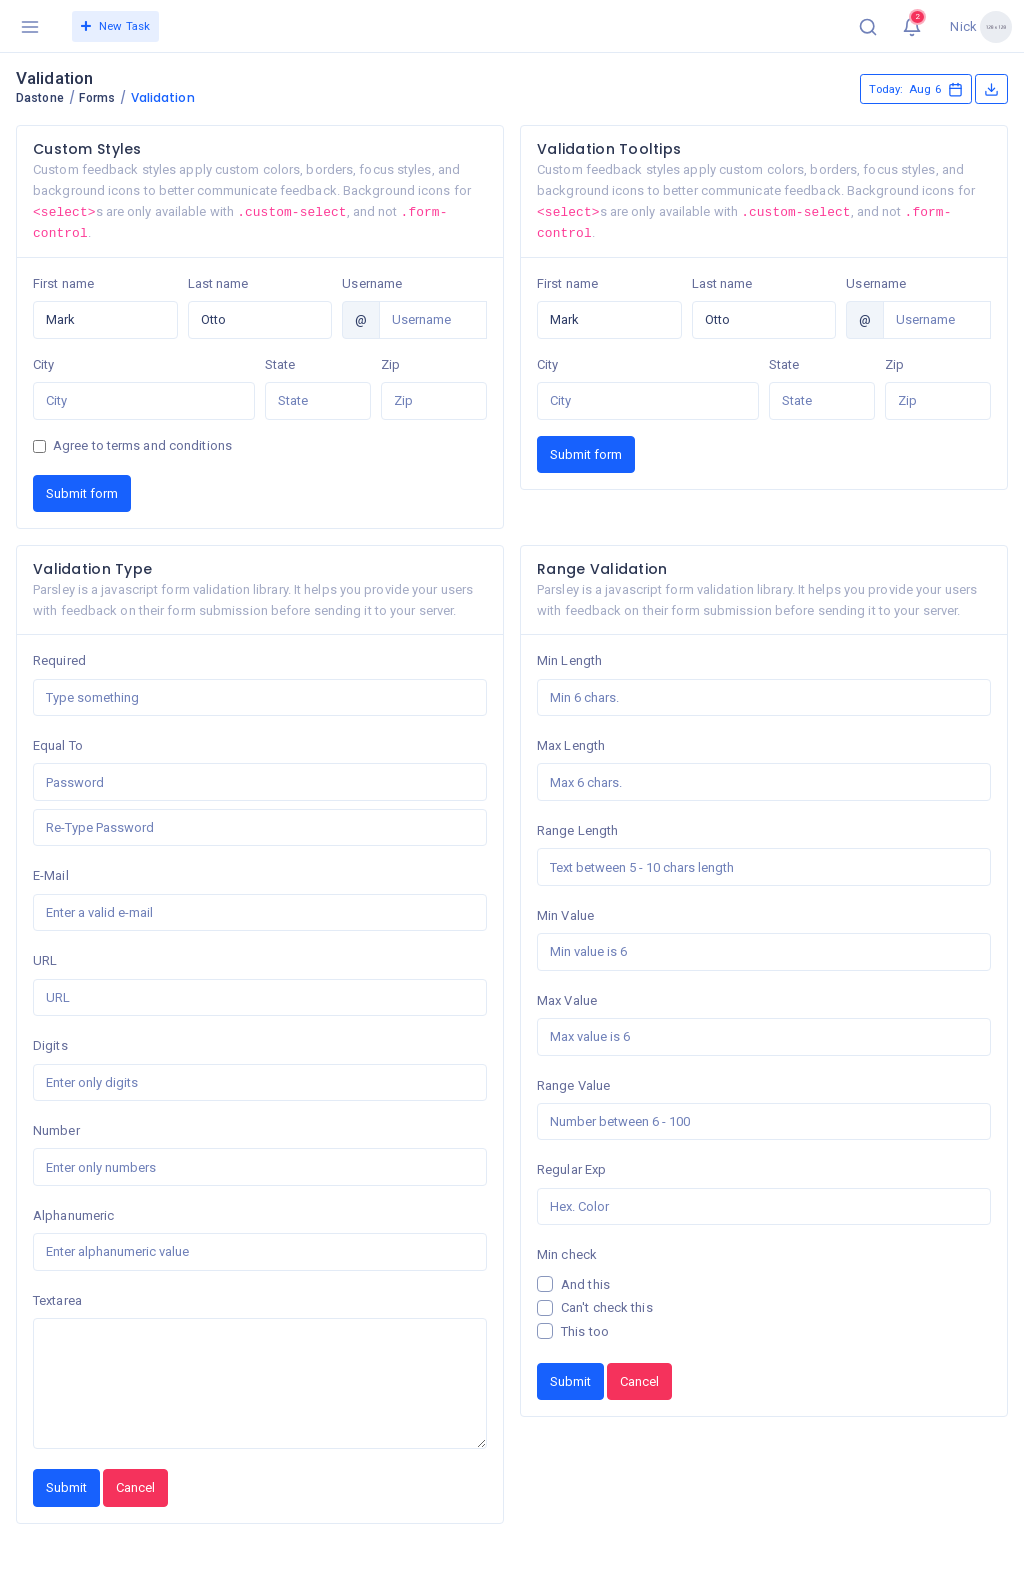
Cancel (135, 1487)
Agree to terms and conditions (142, 445)
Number (56, 1130)
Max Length (571, 745)
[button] (868, 26)
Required (59, 660)
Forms (97, 98)
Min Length (569, 660)
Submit (66, 1487)
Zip (390, 364)
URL (45, 960)
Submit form (82, 493)
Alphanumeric (73, 1215)
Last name (218, 283)
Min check (567, 1254)
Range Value (573, 1085)
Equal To (58, 745)
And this (585, 1284)
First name (63, 283)
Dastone (40, 98)
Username (372, 283)
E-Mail (51, 875)
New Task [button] (115, 26)
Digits (50, 1045)
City (43, 364)
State (280, 364)
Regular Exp (571, 1169)
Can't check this (607, 1307)
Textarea (57, 1300)
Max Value (567, 1000)
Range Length (577, 830)
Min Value (565, 915)
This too (585, 1331)
